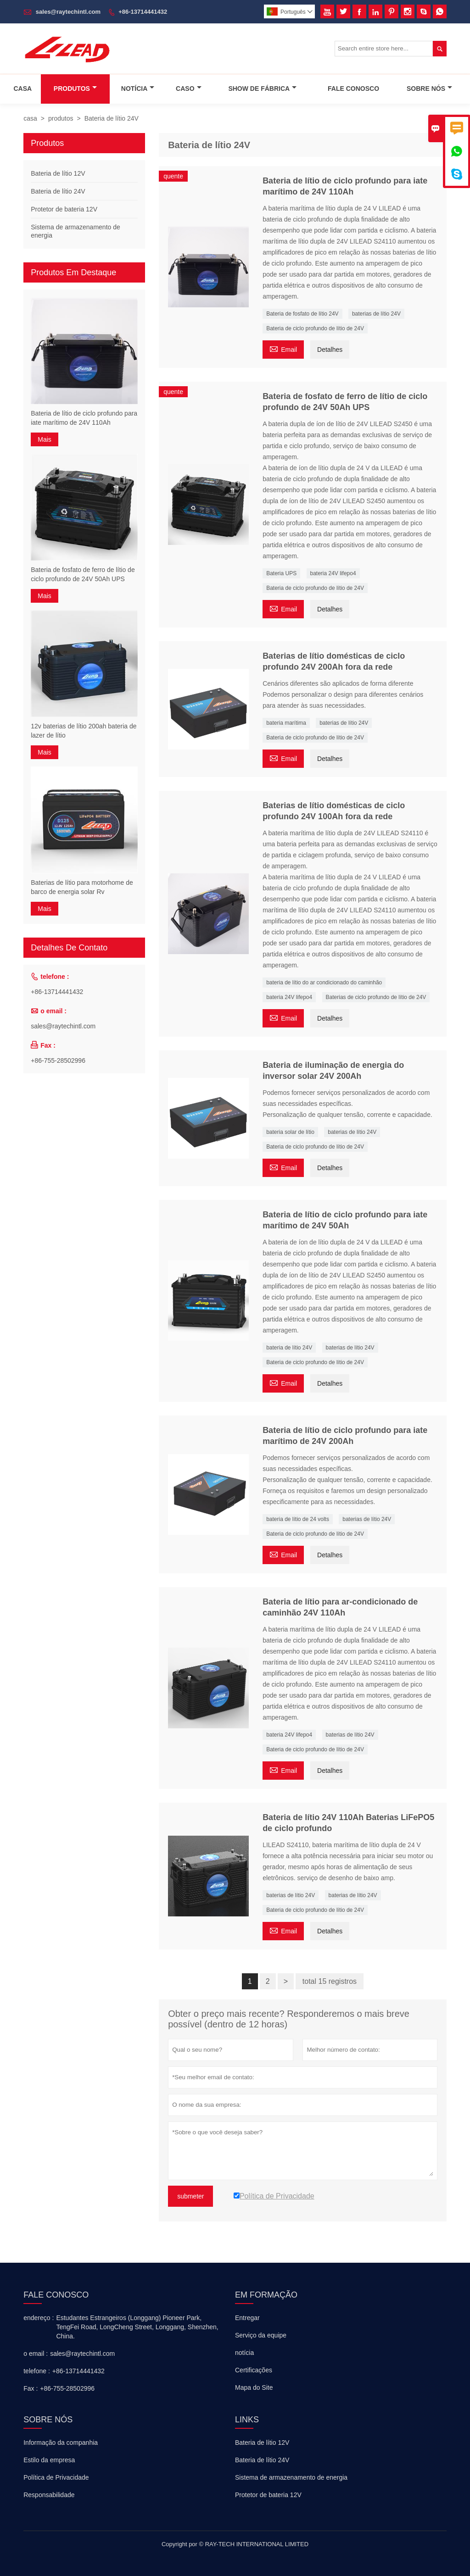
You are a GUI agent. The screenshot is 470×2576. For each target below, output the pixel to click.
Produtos (75, 88)
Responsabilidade (48, 2494)
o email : (35, 2353)
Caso (188, 88)
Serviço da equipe (260, 2335)
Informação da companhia (60, 2442)
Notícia (138, 88)
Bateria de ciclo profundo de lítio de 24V (315, 328)
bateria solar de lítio (290, 1132)
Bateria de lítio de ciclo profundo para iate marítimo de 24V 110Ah (84, 418)
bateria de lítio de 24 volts (297, 1519)
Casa (22, 88)
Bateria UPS (281, 573)
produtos (60, 118)
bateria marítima (286, 723)
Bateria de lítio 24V (58, 191)
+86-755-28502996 (58, 1060)
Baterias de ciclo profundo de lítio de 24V (376, 997)
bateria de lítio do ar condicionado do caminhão (324, 982)
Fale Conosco (353, 88)
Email (283, 348)
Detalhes (329, 349)
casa (30, 118)
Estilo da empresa (49, 2460)
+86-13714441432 (142, 11)
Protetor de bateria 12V (64, 209)
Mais (44, 439)
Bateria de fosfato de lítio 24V (302, 314)
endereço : (38, 2317)
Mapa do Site (254, 2387)
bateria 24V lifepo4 (333, 573)
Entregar (247, 2317)
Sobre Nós (429, 88)
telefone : (36, 2371)
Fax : (30, 2388)
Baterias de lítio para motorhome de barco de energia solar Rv (82, 887)
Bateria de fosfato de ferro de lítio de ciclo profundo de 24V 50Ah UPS (82, 574)
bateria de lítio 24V (289, 1347)
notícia (244, 2352)
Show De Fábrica (262, 88)
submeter (190, 2196)
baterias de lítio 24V (376, 314)
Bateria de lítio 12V (58, 173)
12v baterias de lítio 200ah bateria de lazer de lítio (83, 730)
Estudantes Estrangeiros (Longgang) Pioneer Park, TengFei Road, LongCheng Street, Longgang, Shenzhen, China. (137, 2327)
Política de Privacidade (56, 2477)
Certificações (253, 2370)
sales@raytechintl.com (68, 11)
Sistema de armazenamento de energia (291, 2477)
